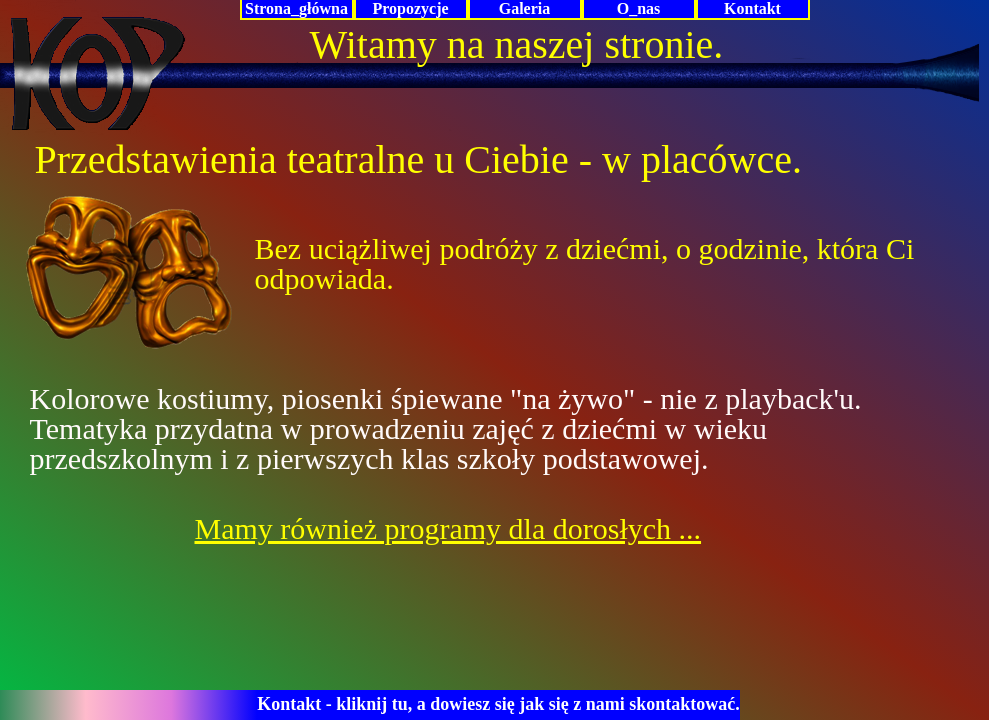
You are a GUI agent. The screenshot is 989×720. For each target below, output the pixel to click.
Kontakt (752, 8)
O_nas (639, 8)
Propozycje (410, 8)
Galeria (525, 8)
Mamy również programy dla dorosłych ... (448, 528)
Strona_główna (296, 8)
